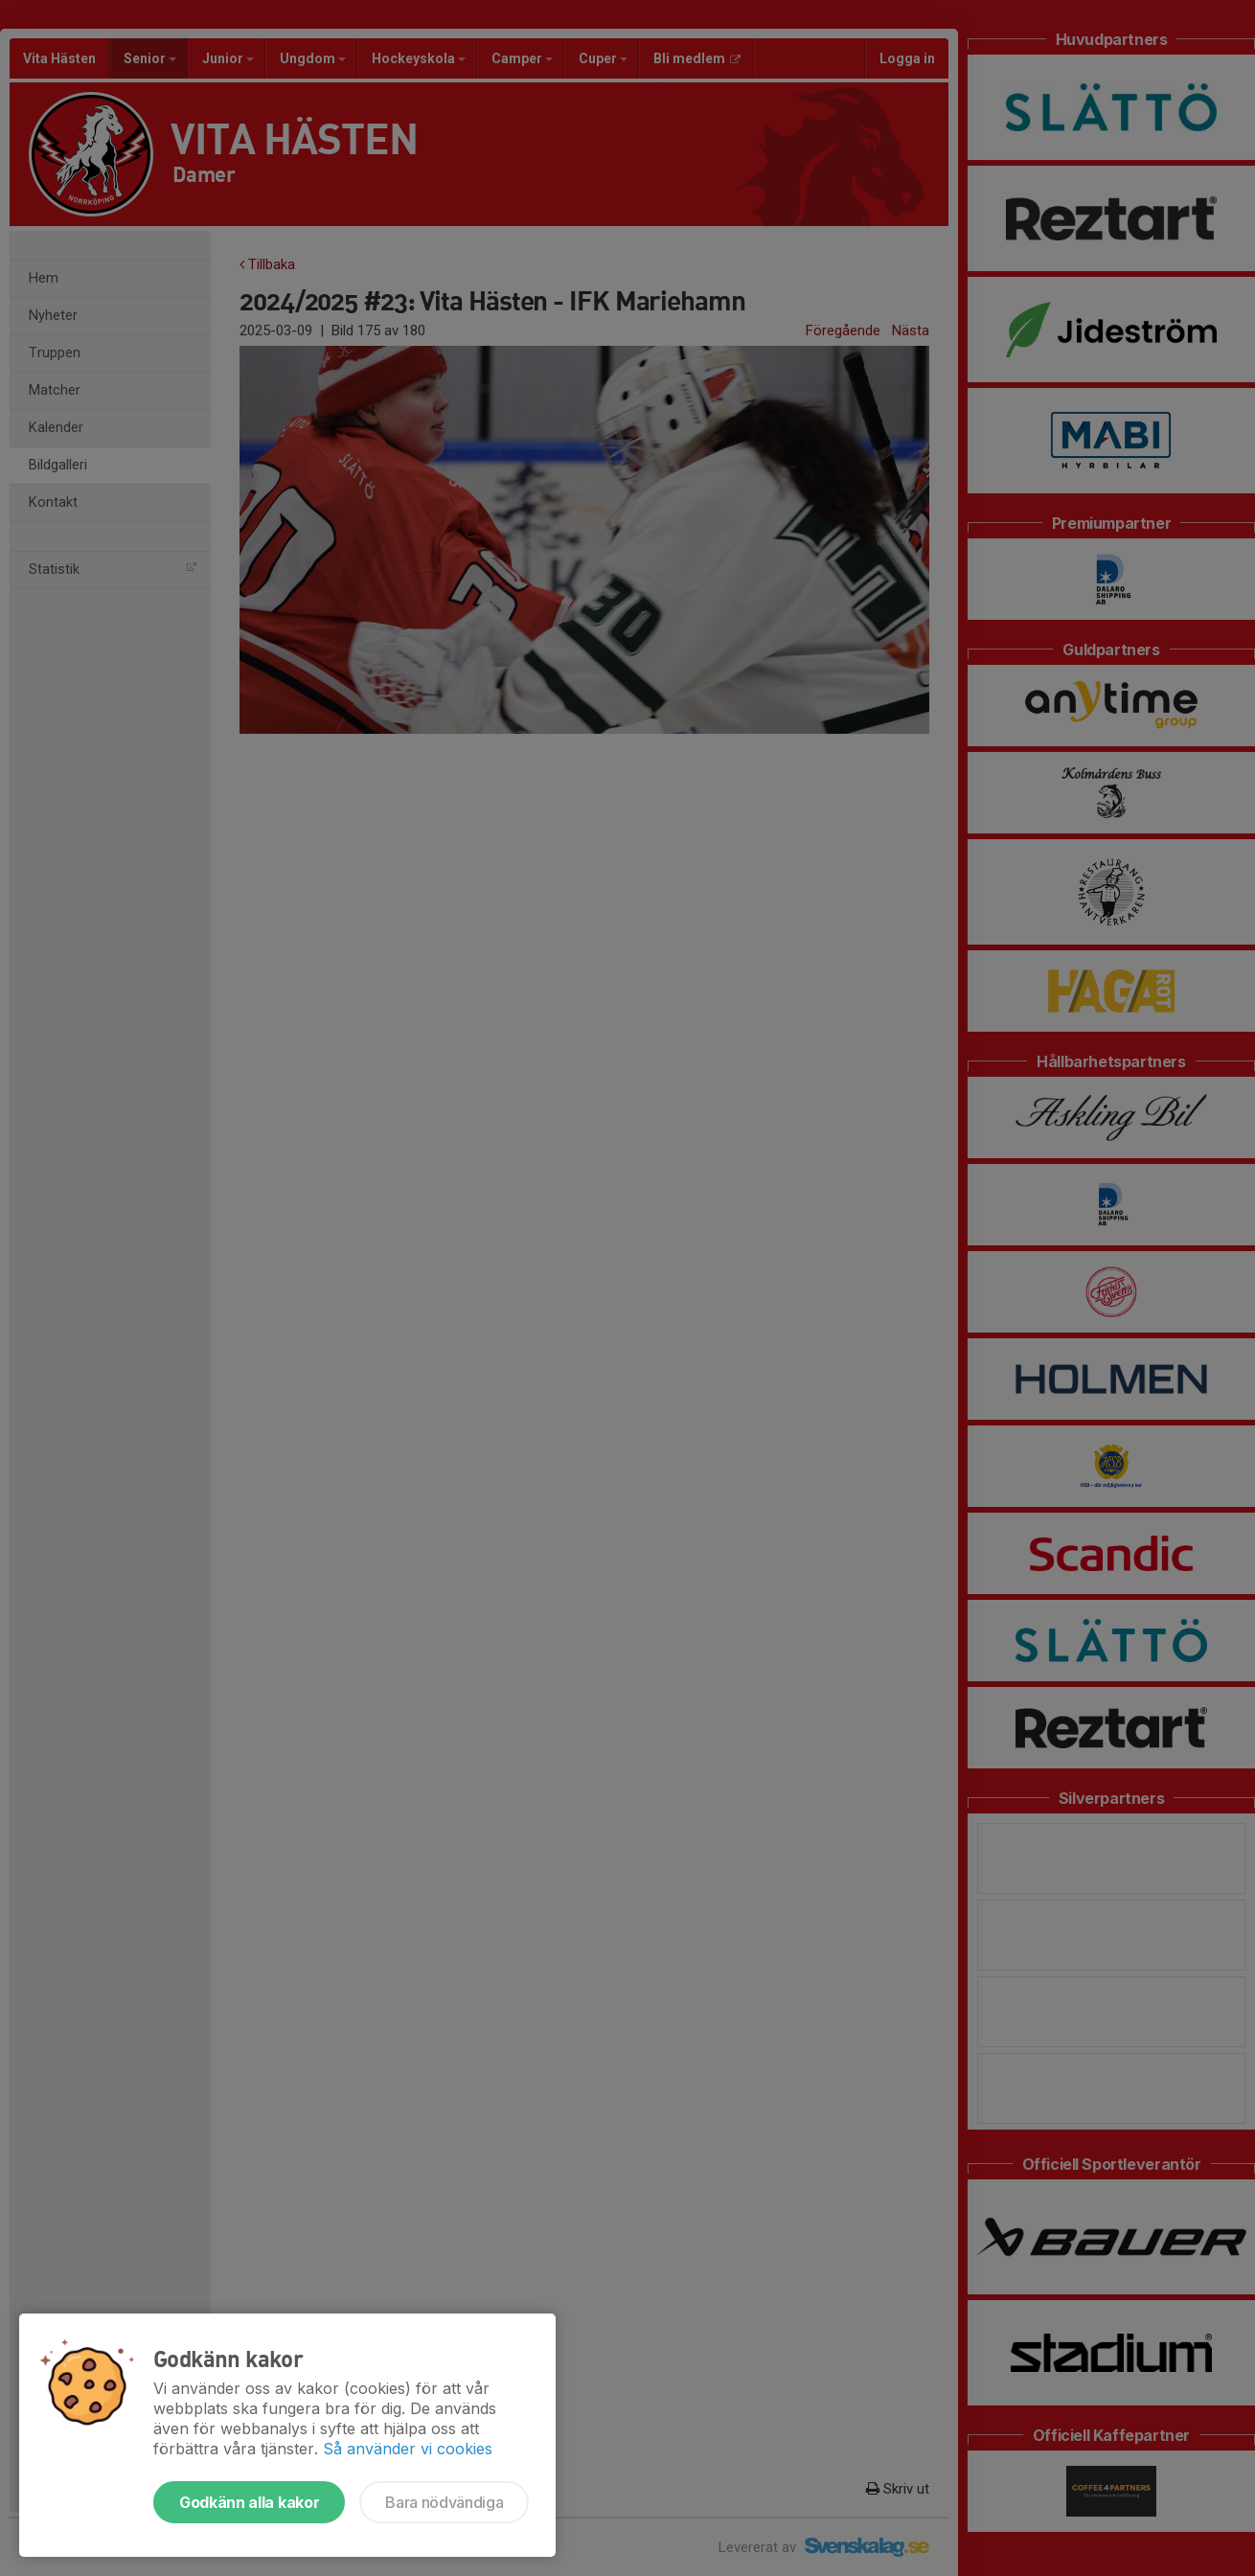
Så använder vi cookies (407, 2448)
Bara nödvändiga (444, 2502)
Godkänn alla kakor (249, 2502)
